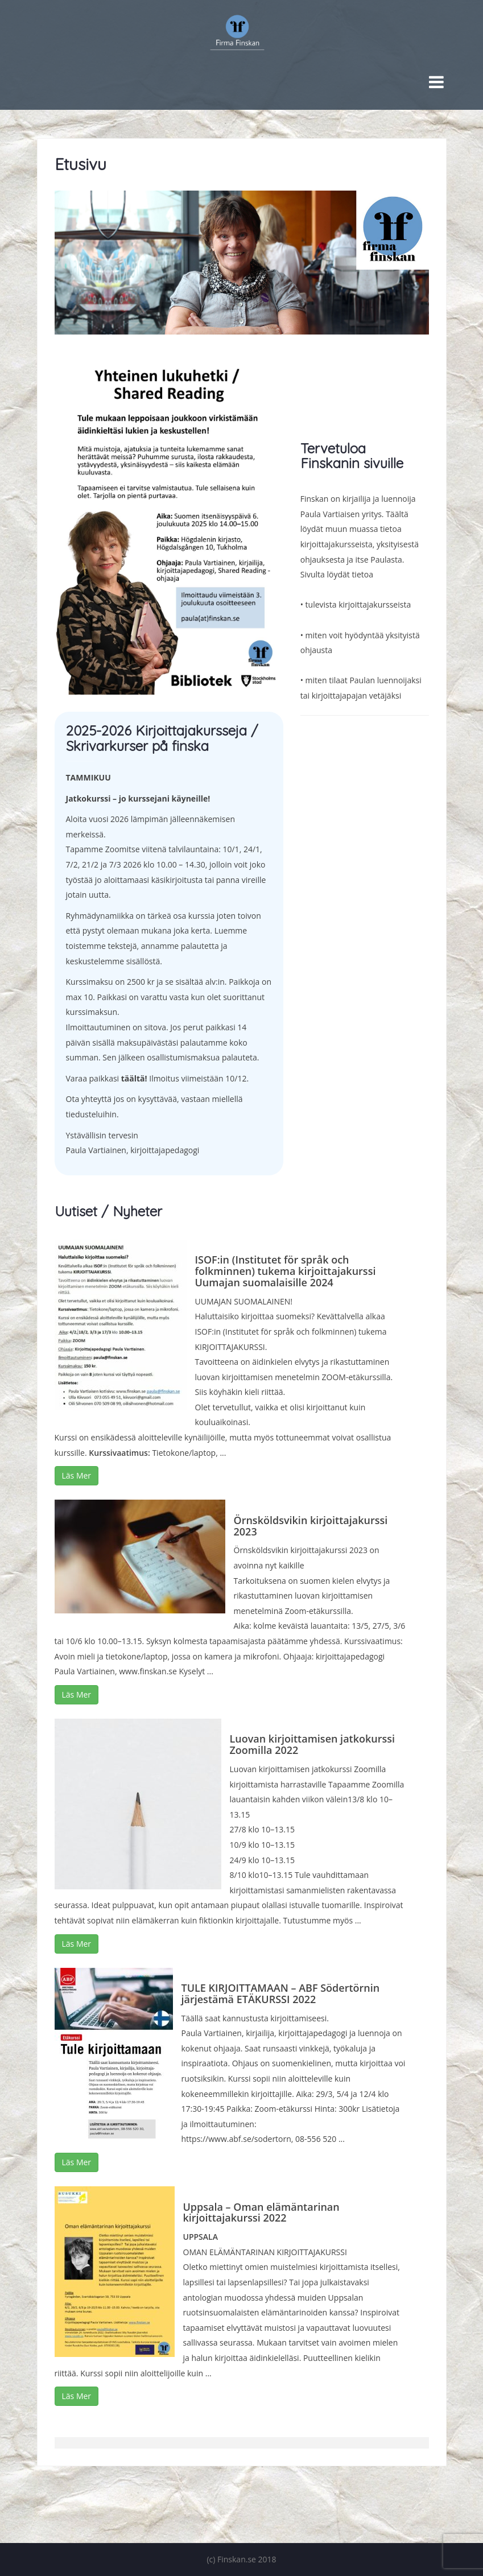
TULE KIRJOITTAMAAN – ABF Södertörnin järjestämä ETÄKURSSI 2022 (280, 1993)
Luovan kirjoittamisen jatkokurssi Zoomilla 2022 (312, 1744)
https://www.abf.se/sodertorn (236, 2138)
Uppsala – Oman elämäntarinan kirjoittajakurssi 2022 (261, 2212)
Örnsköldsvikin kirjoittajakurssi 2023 (311, 1525)
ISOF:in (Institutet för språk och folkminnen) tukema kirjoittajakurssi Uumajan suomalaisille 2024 (285, 1271)
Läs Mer (77, 1475)
